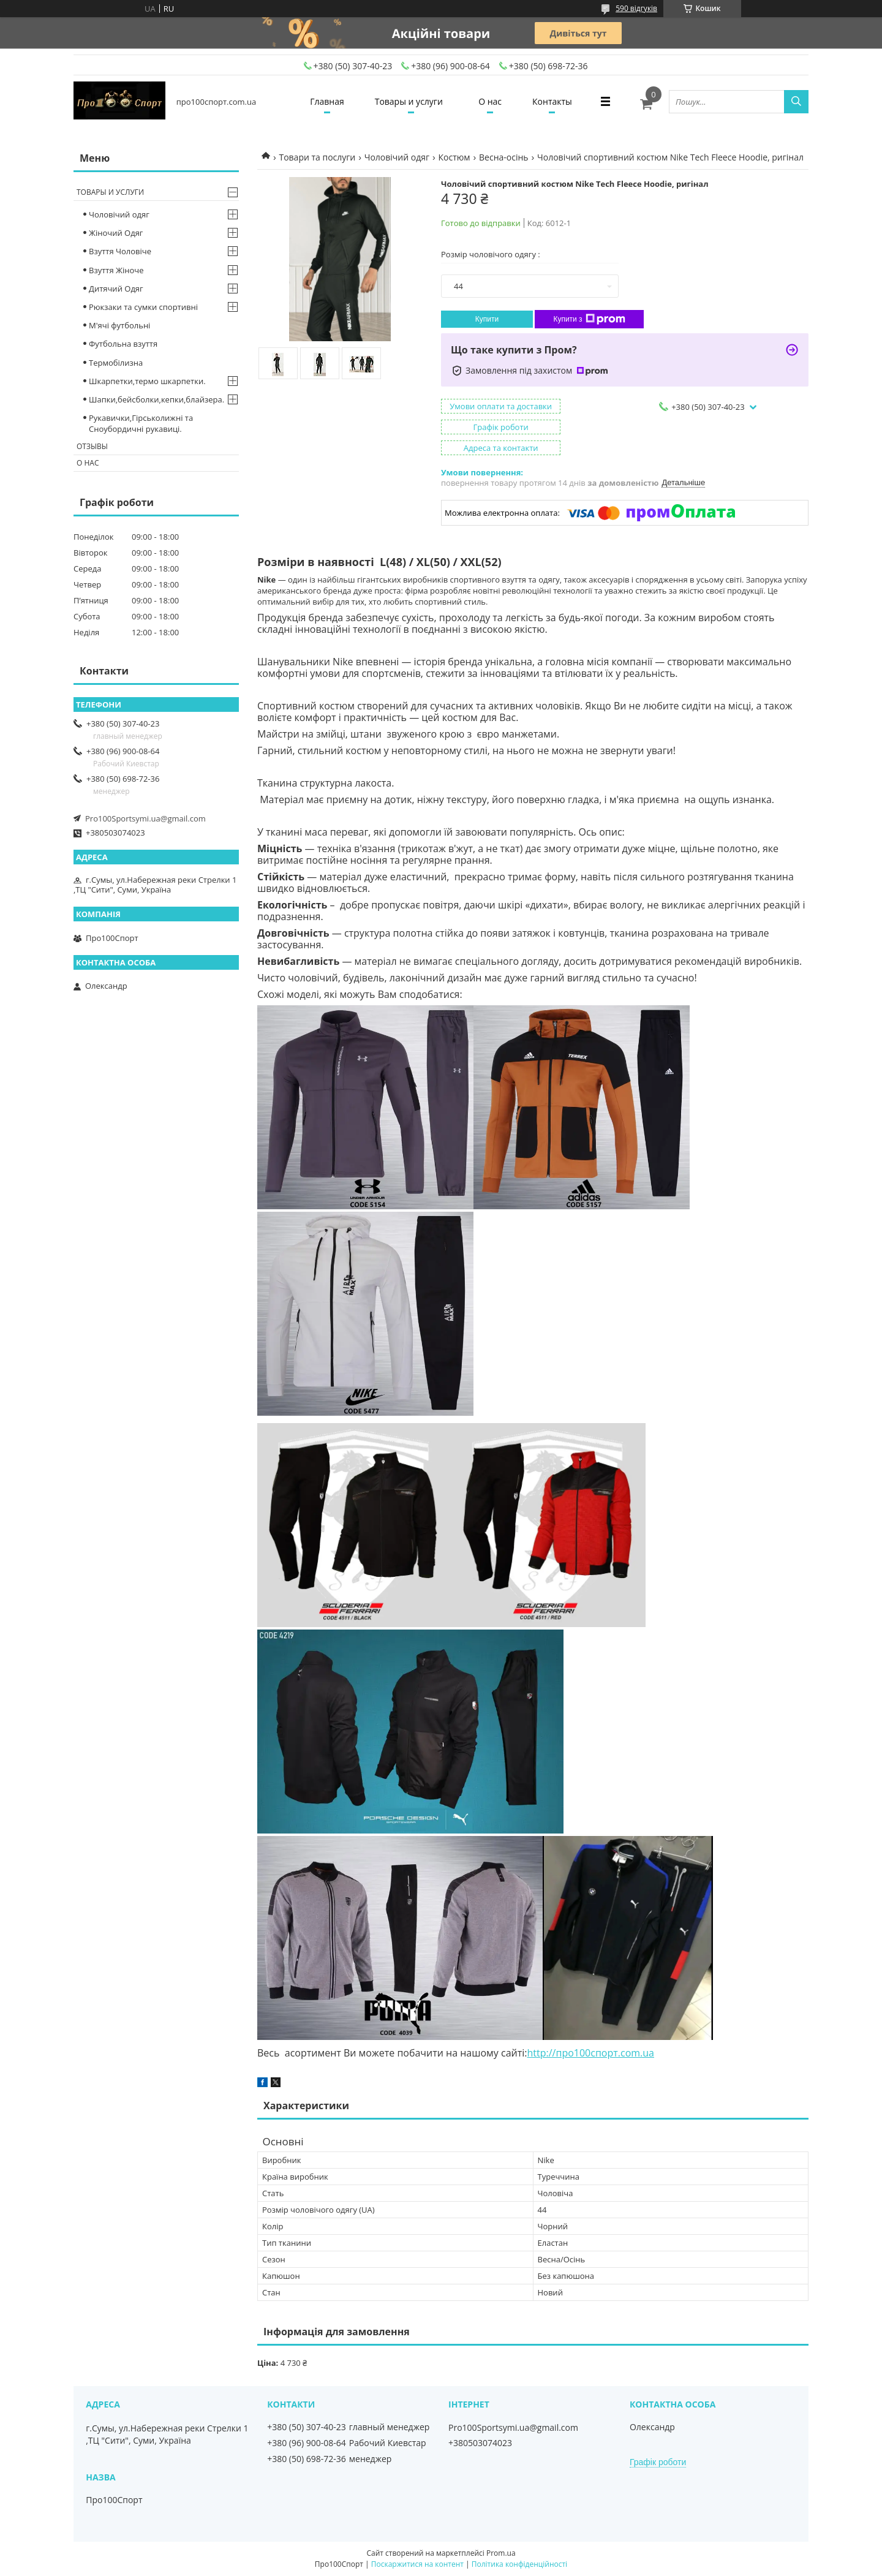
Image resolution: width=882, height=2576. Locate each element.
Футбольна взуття (123, 343)
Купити (487, 319)
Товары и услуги (409, 101)
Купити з (589, 319)
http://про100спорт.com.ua (590, 2053)
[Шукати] (796, 101)
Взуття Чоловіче (120, 251)
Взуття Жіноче (116, 270)
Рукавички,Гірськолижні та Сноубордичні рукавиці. (141, 423)
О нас (490, 101)
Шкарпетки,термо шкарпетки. (147, 381)
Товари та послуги (317, 157)
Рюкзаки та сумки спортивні (143, 306)
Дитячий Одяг (116, 288)
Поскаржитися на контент (417, 2564)
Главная (327, 101)
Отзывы (92, 446)
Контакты (552, 101)
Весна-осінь (504, 157)
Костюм (454, 157)
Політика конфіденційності (519, 2564)
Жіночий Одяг (116, 232)
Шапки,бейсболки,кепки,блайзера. (156, 399)
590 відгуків (636, 8)
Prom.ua (501, 2553)
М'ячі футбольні (119, 325)
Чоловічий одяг (396, 157)
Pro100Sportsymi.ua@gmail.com (145, 818)
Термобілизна (116, 362)
